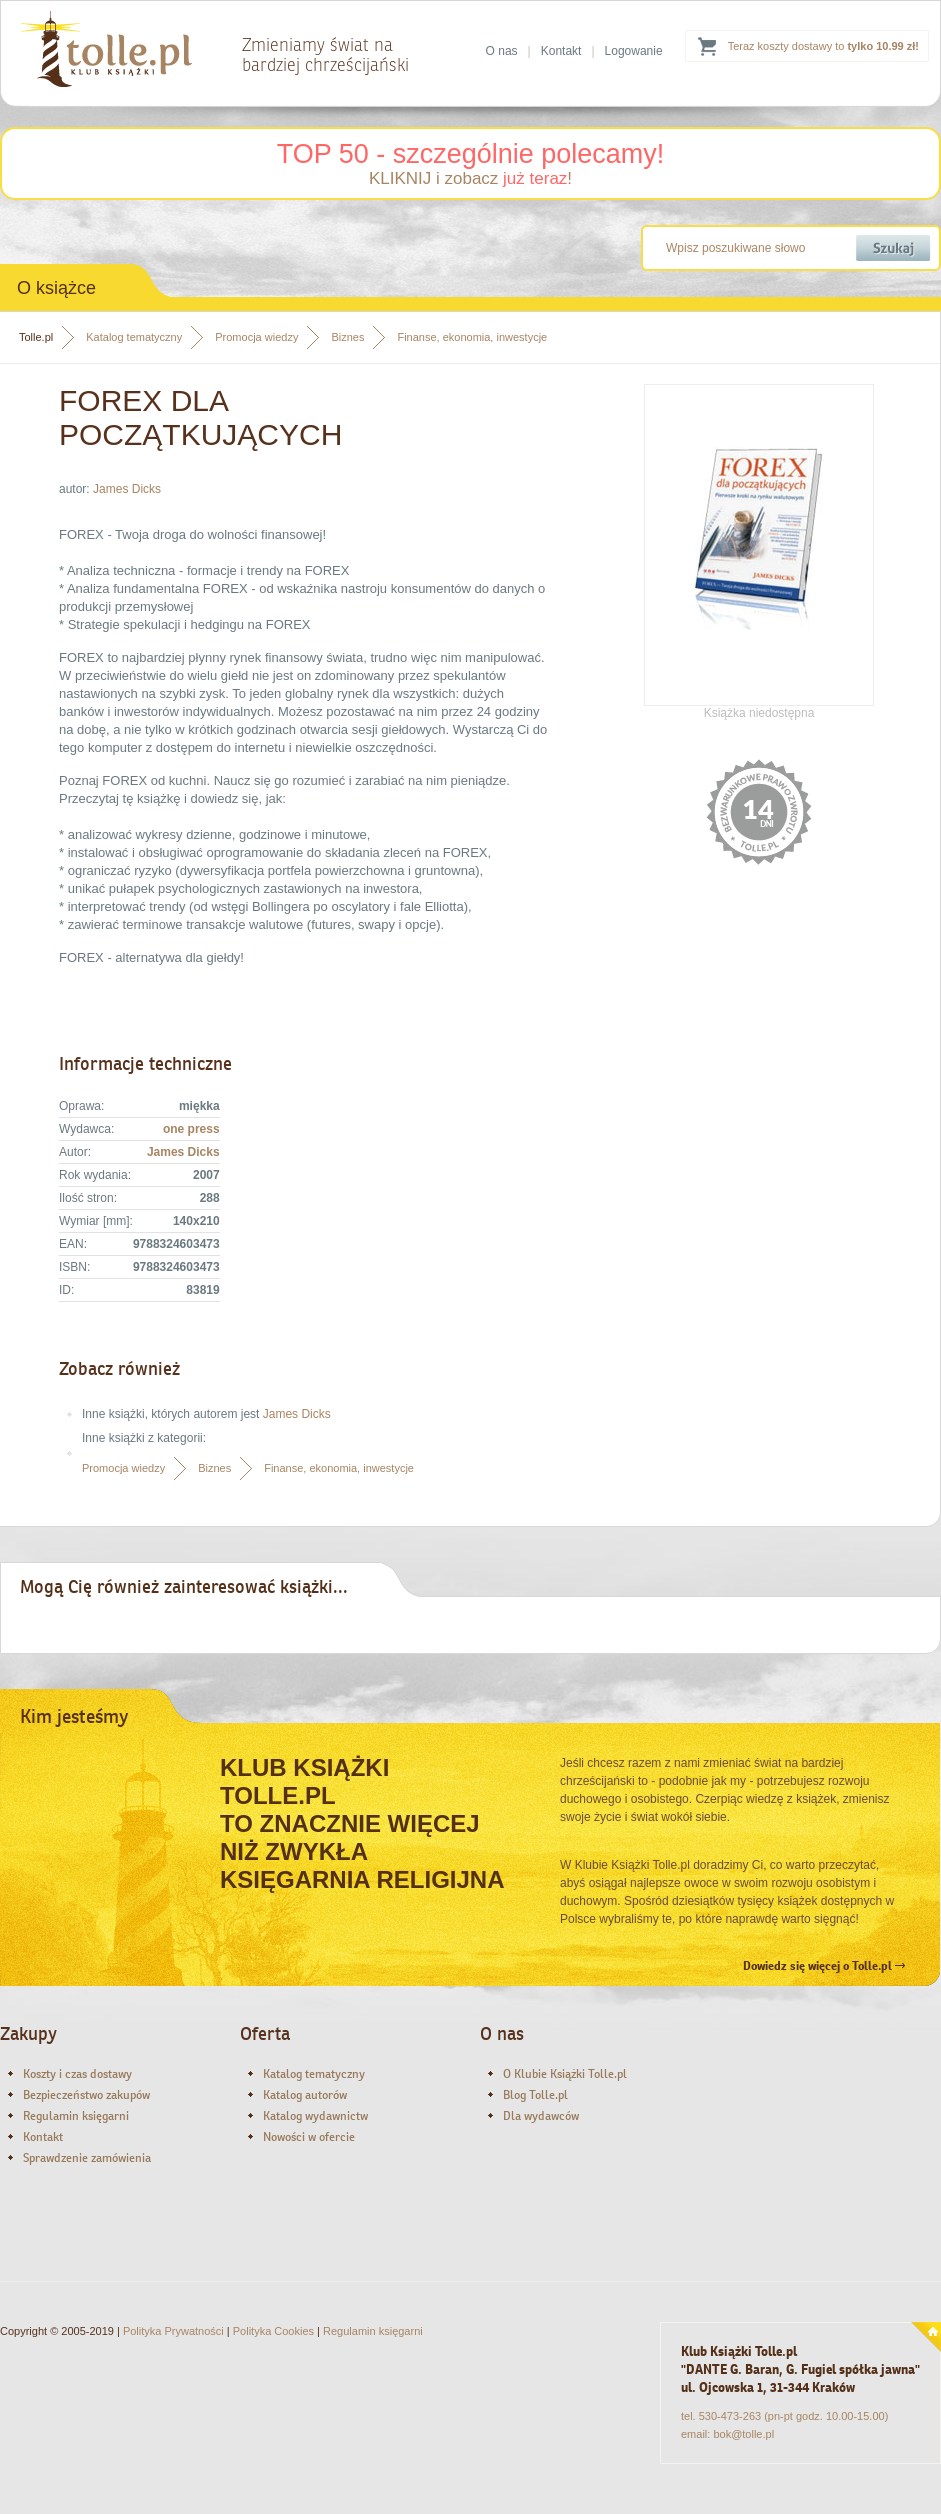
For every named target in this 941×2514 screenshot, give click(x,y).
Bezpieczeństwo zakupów (86, 2095)
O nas (502, 51)
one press (191, 1129)
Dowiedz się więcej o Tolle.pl (824, 1966)
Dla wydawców (541, 2116)
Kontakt (561, 51)
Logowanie (634, 51)
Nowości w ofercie (309, 2137)
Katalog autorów (305, 2095)
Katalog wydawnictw (315, 2116)
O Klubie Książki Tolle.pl (565, 2074)
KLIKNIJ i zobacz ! (470, 178)
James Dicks (127, 489)
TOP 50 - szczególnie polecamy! (471, 154)
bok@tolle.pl (743, 2434)
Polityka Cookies (273, 2331)
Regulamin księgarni (76, 2116)
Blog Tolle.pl (535, 2095)
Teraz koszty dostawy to (823, 46)
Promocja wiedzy (256, 337)
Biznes (347, 337)
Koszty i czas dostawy (77, 2074)
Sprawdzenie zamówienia (87, 2158)
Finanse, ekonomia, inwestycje (472, 337)
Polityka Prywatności (173, 2331)
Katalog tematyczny (134, 337)
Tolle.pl (36, 337)
